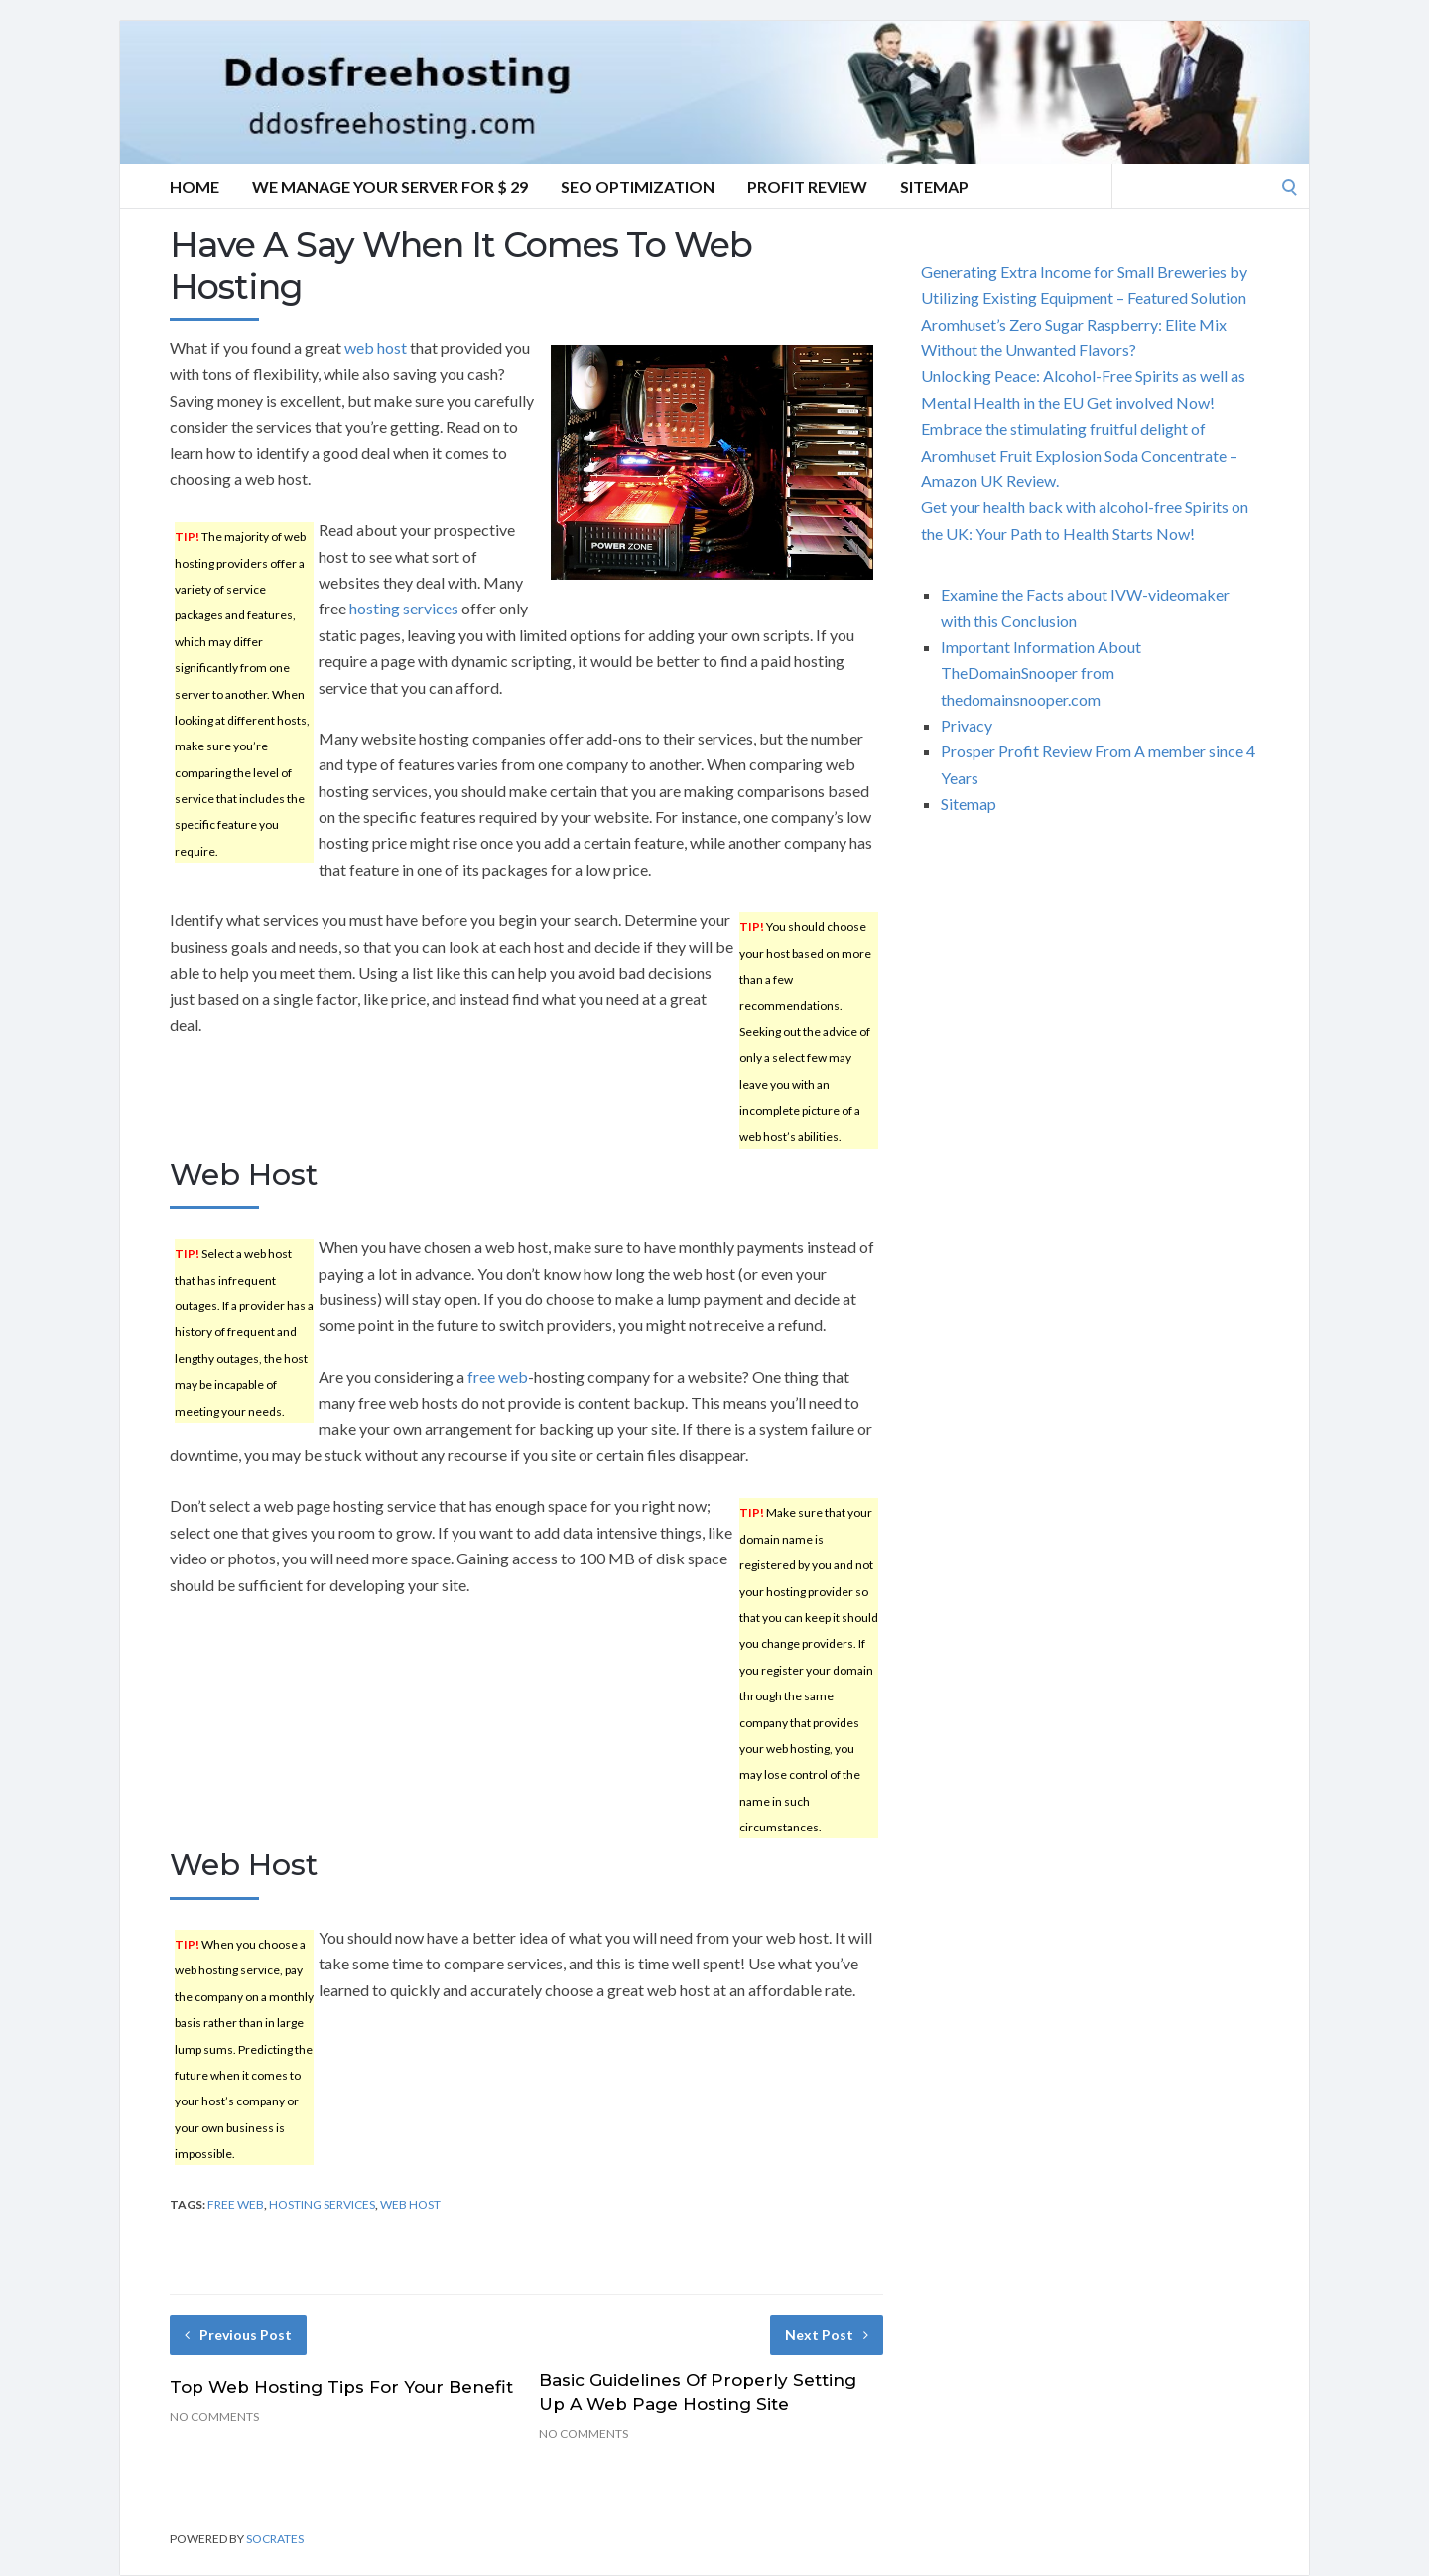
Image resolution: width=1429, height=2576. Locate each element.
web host (375, 348)
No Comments (214, 2416)
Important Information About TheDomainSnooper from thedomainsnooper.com (1041, 673)
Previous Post (238, 2334)
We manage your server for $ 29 (390, 186)
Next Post (826, 2334)
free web (497, 1376)
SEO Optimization (637, 186)
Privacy (966, 725)
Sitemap (934, 186)
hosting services (403, 608)
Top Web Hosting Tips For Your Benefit (341, 2387)
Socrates (275, 2538)
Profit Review (807, 186)
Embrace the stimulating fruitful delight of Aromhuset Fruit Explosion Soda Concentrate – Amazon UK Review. (1079, 454)
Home (194, 186)
